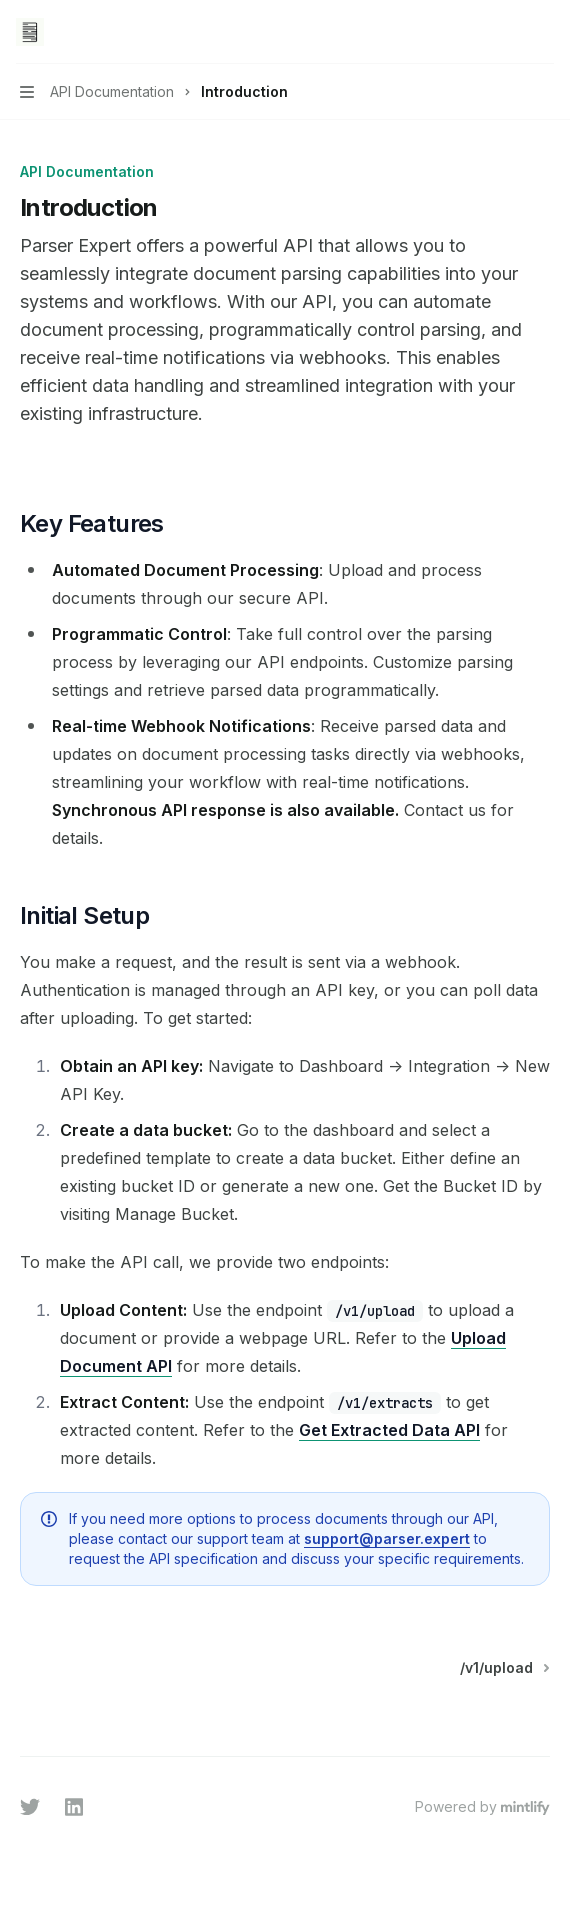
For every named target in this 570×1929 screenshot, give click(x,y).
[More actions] (544, 32)
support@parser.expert (387, 1538)
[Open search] (506, 32)
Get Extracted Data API (389, 1430)
